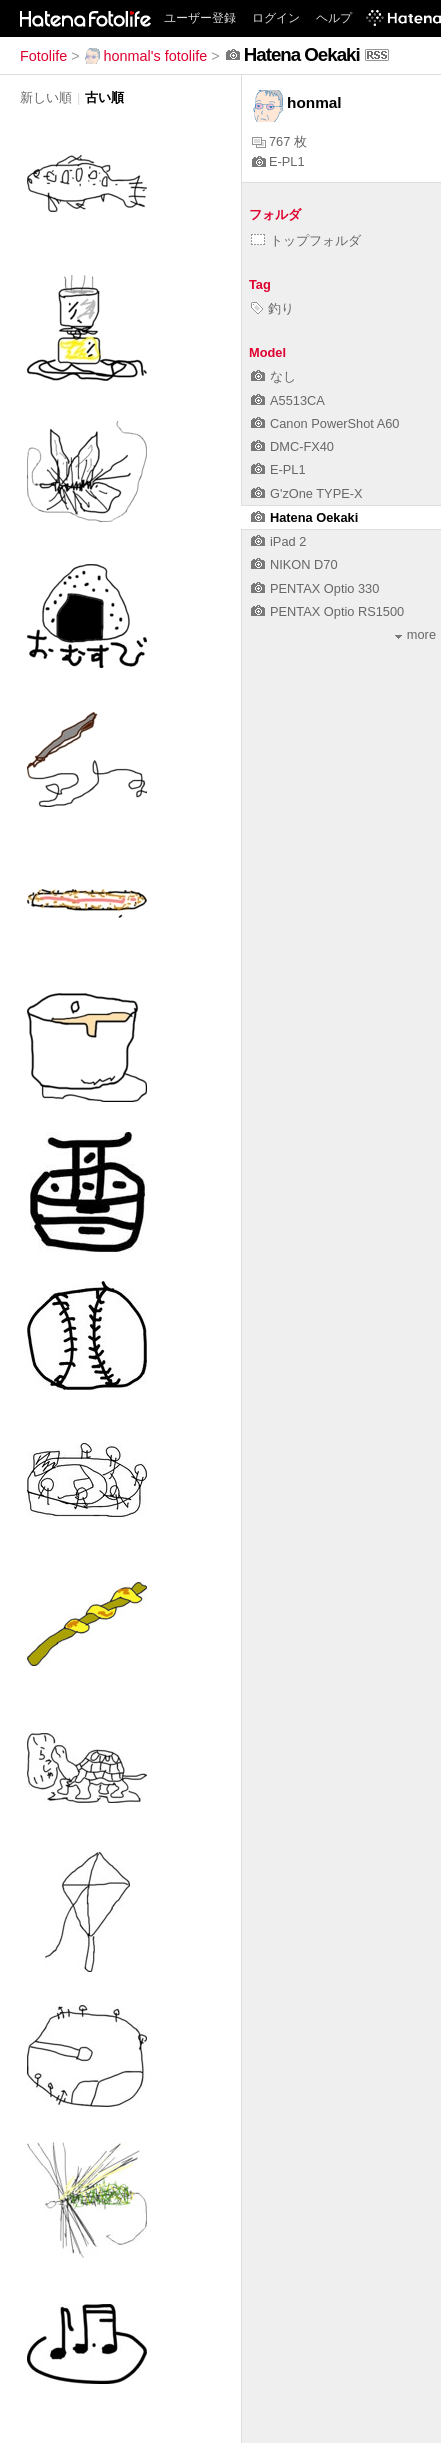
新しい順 (46, 97)
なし (273, 376)
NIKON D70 (294, 564)
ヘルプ (334, 18)
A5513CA (288, 400)
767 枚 (279, 141)
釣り (272, 308)
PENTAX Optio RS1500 (327, 611)
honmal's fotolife (146, 56)
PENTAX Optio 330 (315, 588)
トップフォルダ (306, 240)
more (415, 634)
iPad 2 (278, 541)
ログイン (276, 18)
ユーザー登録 (200, 18)
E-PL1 (278, 161)
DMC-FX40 (292, 446)
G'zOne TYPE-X (307, 493)
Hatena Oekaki (304, 517)
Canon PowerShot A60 (325, 423)
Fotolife (43, 56)
